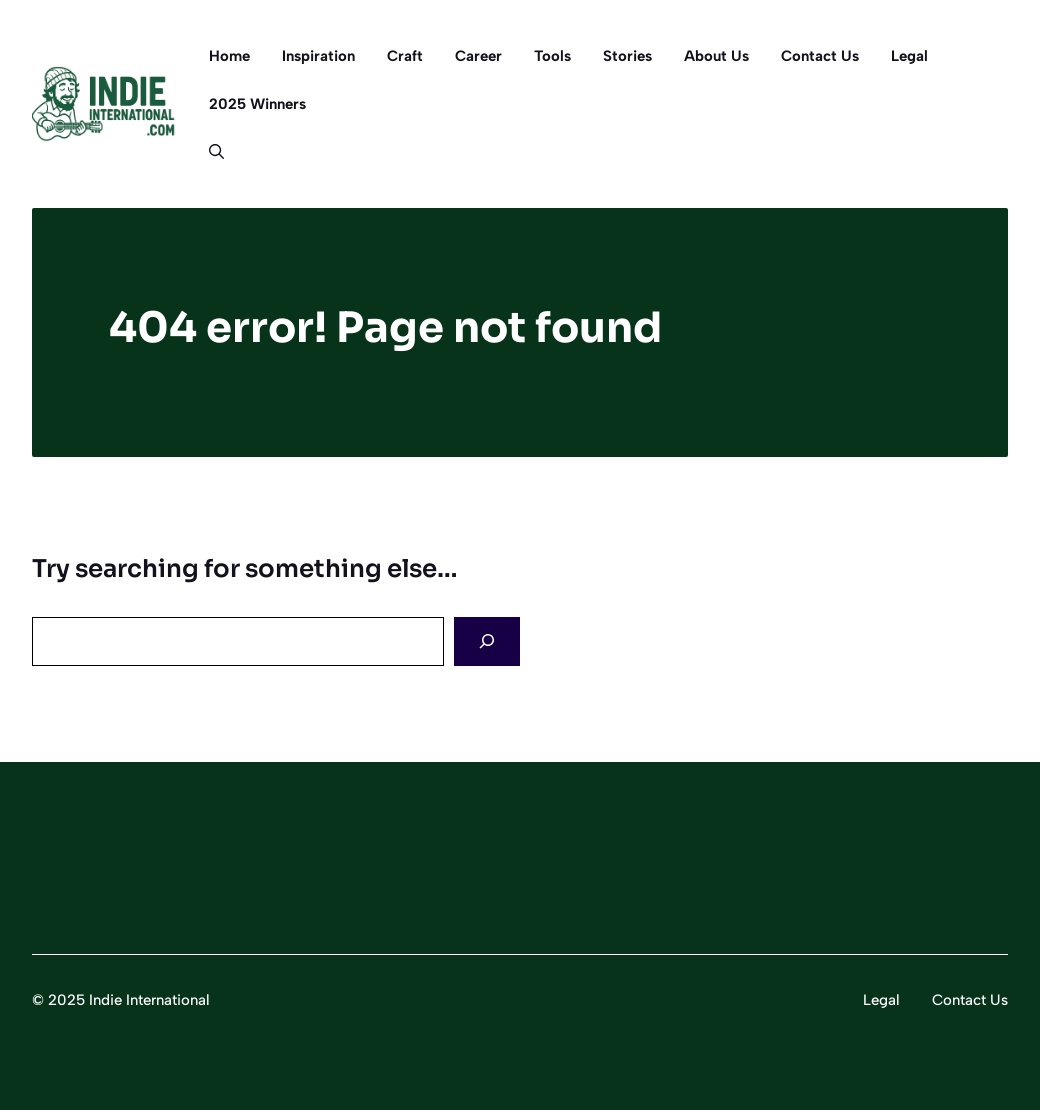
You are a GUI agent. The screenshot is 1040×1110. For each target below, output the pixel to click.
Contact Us (820, 56)
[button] (208, 152)
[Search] (487, 641)
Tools (552, 56)
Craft (405, 56)
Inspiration (318, 56)
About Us (716, 56)
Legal (909, 56)
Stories (627, 56)
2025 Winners (257, 104)
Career (478, 56)
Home (229, 56)
